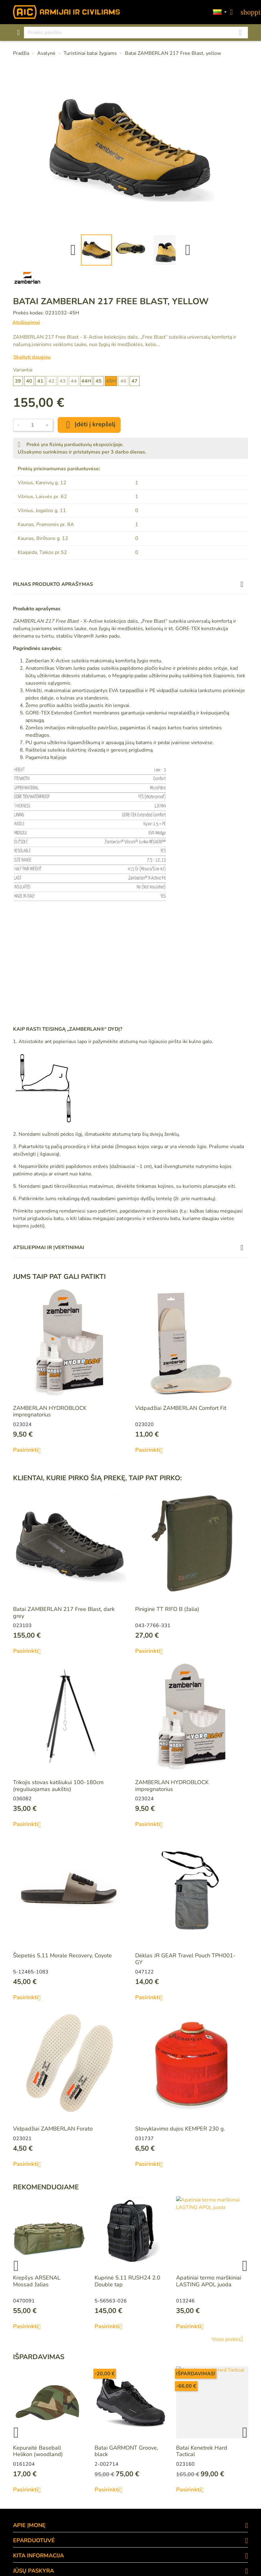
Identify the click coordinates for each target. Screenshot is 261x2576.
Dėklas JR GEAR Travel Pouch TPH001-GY (185, 1959)
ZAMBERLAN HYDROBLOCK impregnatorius (49, 1411)
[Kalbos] (220, 12)
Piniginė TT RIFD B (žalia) (167, 1609)
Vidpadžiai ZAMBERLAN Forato (53, 2128)
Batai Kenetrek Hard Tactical (201, 2451)
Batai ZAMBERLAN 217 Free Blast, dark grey (64, 1612)
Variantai (23, 369)
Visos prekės (230, 2339)
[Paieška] (136, 32)
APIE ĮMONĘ (29, 2525)
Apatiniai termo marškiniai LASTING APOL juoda (208, 2281)
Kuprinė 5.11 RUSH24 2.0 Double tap (127, 2281)
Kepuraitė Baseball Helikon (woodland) (38, 2451)
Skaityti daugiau (32, 357)
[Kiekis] (32, 425)
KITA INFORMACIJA (38, 2555)
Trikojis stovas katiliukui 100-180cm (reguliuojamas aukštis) (58, 1786)
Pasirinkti (29, 1450)
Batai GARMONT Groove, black (126, 2451)
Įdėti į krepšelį (89, 424)
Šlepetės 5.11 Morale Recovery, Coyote (62, 1955)
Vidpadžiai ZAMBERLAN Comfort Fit (180, 1408)
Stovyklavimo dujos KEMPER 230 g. (180, 2128)
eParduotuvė (34, 2540)
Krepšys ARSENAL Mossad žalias (36, 2281)
